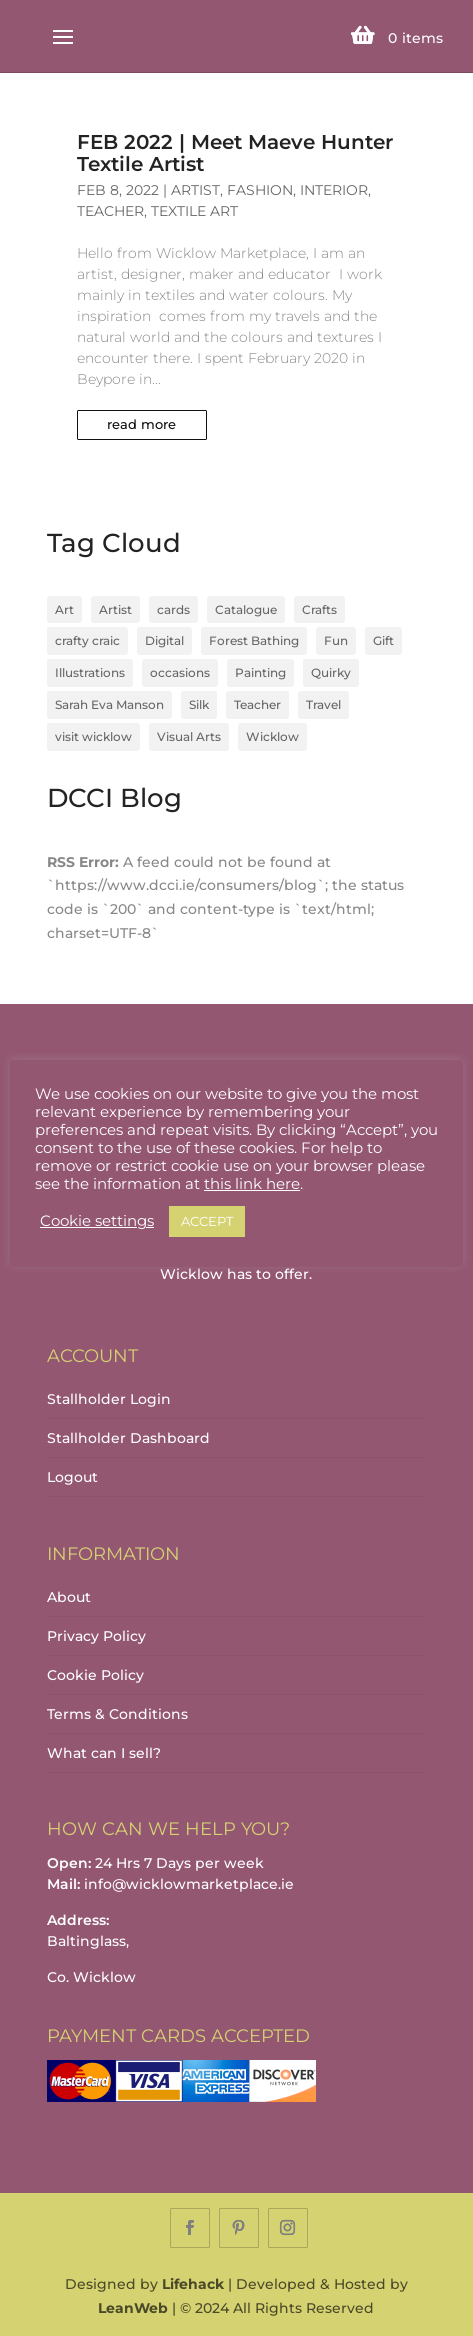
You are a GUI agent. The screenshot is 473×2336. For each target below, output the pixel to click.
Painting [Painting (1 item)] (260, 672)
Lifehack (193, 2284)
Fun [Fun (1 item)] (336, 640)
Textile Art (194, 211)
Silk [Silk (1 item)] (199, 704)
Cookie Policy (95, 1675)
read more (141, 424)
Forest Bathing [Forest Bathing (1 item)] (254, 640)
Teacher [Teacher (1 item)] (257, 704)
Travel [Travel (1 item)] (323, 704)
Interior (334, 190)
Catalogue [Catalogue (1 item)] (246, 609)
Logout (72, 1477)
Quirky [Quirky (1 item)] (331, 672)
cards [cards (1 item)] (173, 609)
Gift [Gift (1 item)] (383, 640)
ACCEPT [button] (207, 1221)
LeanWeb (133, 2308)
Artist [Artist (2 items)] (115, 609)
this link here (252, 1184)
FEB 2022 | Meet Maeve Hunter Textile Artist (235, 153)
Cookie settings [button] (97, 1221)
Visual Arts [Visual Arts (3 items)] (189, 736)
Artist (195, 190)
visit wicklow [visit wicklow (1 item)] (93, 736)
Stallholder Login (109, 1399)
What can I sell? (104, 1753)
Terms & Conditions (117, 1714)
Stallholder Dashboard (128, 1438)
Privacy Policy (96, 1636)
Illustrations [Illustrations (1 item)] (90, 672)
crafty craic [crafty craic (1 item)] (87, 640)
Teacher (110, 211)
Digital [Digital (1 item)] (164, 640)
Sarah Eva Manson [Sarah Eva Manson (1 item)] (109, 704)
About (69, 1597)
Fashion (260, 190)
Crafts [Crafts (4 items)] (319, 609)
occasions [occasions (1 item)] (180, 672)
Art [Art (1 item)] (64, 609)
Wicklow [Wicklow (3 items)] (272, 736)
